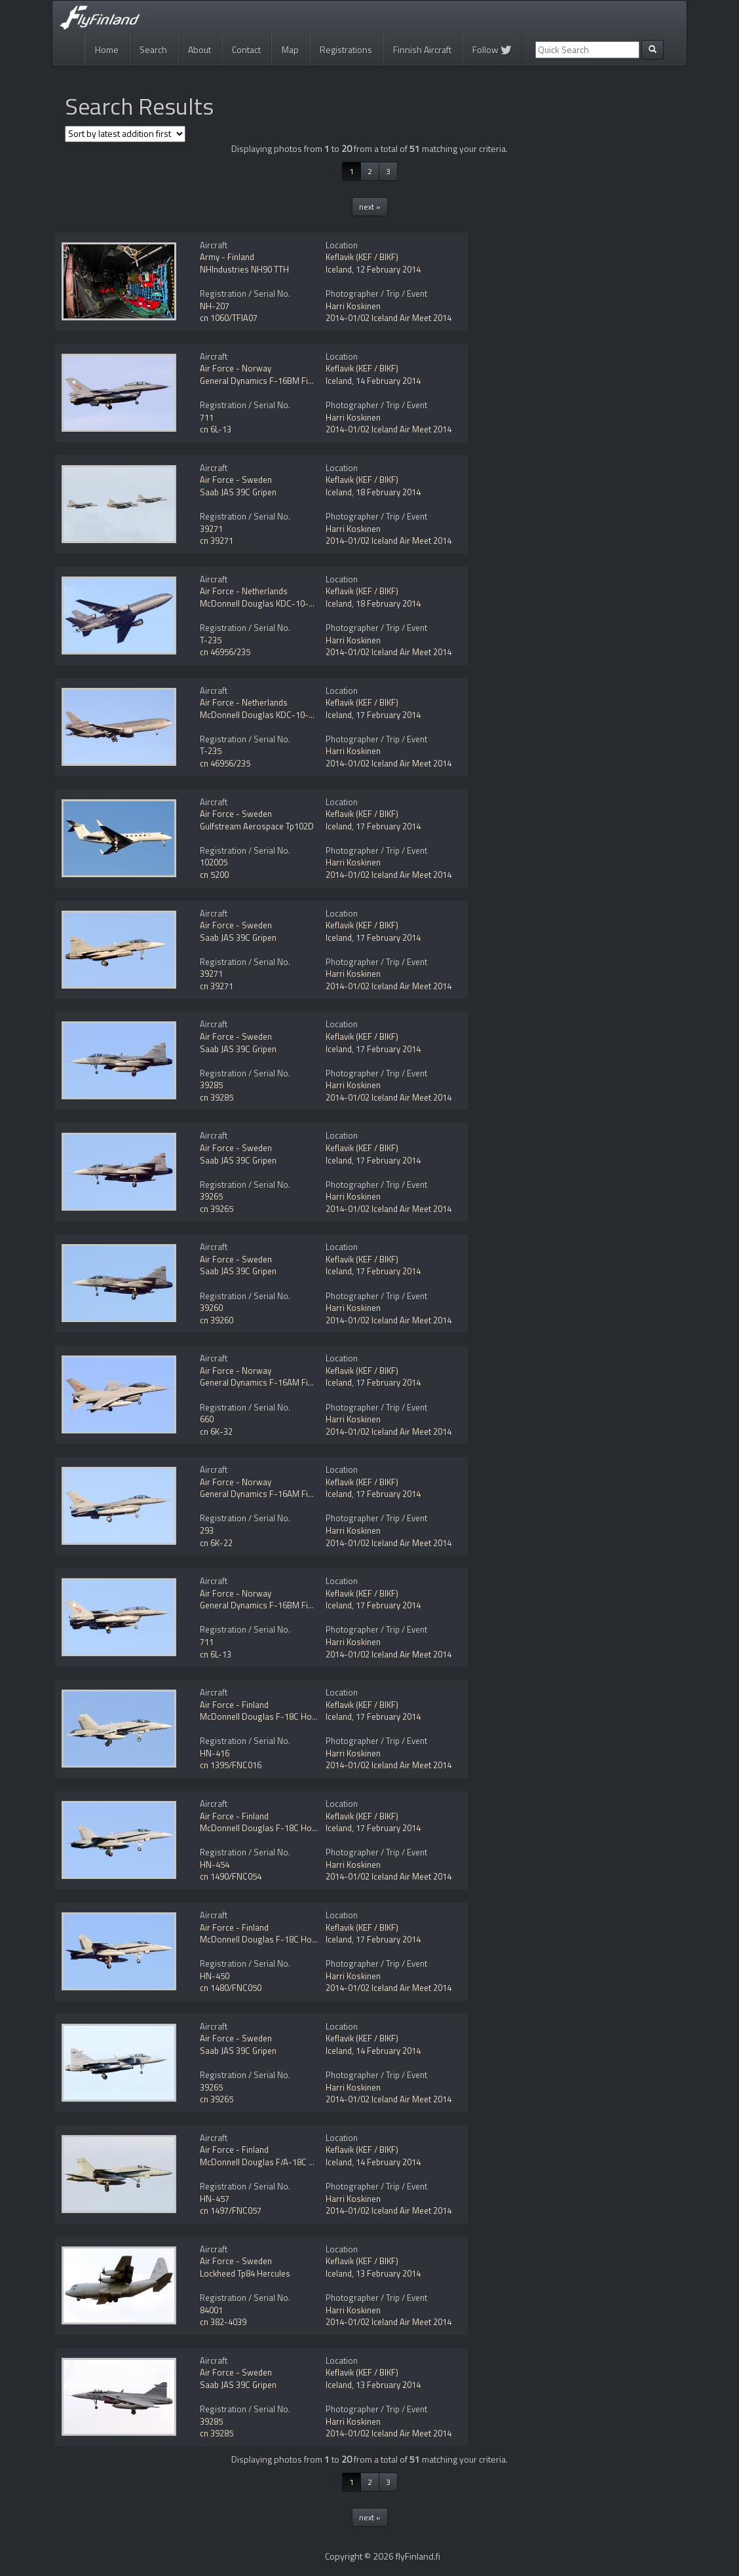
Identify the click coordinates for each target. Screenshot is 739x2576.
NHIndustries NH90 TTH (244, 269)
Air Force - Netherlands (244, 590)
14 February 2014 (388, 380)
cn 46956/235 (225, 651)
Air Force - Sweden (236, 479)
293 (207, 1530)
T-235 (210, 640)
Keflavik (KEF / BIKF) (362, 256)
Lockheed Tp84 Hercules (245, 2273)
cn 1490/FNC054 (230, 1876)
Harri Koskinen (353, 306)
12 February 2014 (388, 269)
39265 (211, 1196)
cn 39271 (216, 540)
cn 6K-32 (216, 1431)
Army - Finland (227, 256)
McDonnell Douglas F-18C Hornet (263, 1716)
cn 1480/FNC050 (230, 1987)
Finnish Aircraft (422, 49)
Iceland (339, 269)
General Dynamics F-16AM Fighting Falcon (279, 1382)
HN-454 (214, 1864)
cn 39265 (216, 1208)
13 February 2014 (388, 2273)
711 (207, 417)
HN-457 (214, 2198)
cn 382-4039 (223, 2321)
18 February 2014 (388, 492)
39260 (211, 1307)
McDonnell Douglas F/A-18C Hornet (267, 2162)
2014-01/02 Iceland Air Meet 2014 (388, 317)
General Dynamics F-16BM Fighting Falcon (279, 380)
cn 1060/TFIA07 (228, 317)
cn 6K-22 (216, 1542)
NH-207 (214, 306)
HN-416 (214, 1753)
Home (107, 49)
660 (207, 1419)
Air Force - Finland (234, 1704)
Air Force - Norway (235, 368)
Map (290, 49)
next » (370, 206)
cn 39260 (216, 1320)
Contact (246, 49)
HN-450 (214, 1975)
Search (153, 49)
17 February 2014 (388, 714)
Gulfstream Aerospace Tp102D (257, 826)
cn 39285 (216, 1097)
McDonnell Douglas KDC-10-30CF (264, 603)
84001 (211, 2310)
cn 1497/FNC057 (230, 2210)
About (199, 49)
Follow (492, 49)
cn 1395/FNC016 (230, 1764)
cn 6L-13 (215, 429)
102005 (213, 862)
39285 (211, 1084)
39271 (211, 528)
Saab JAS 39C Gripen (238, 492)
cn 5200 (214, 874)
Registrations (346, 49)
